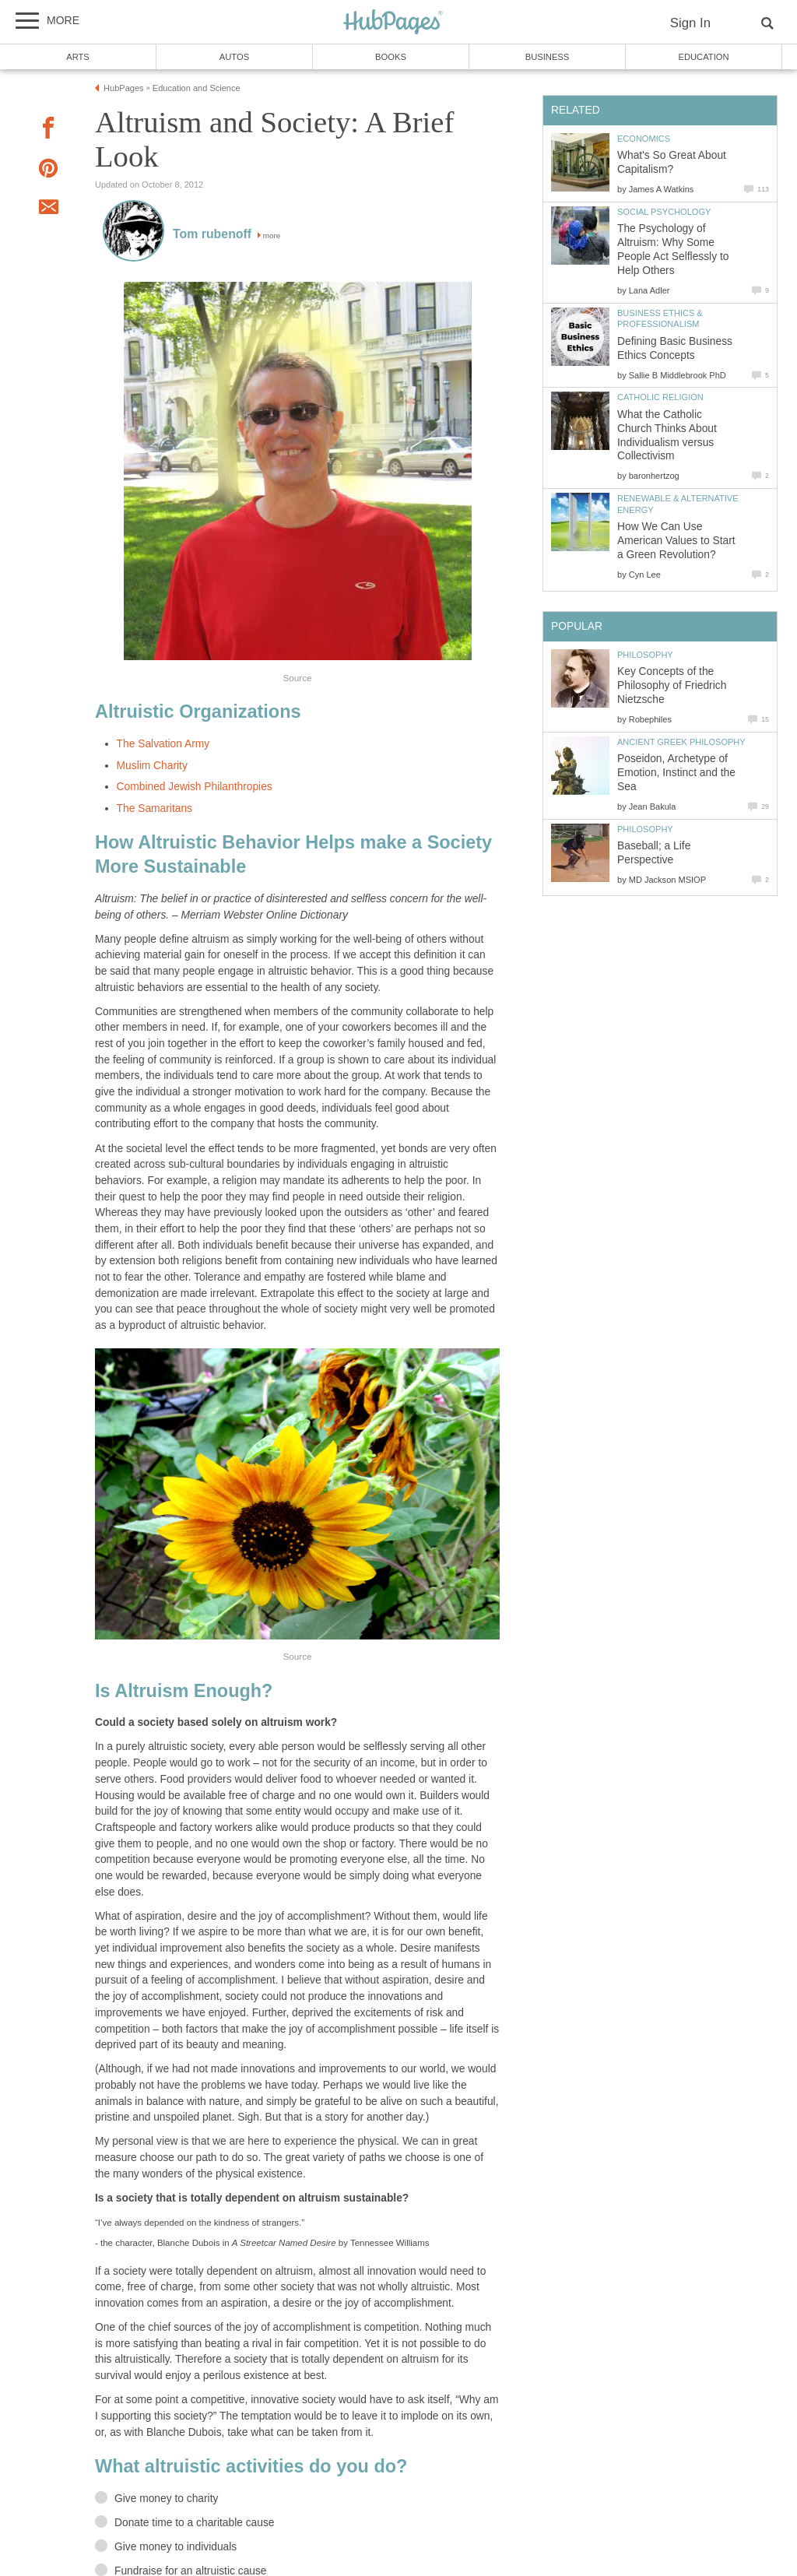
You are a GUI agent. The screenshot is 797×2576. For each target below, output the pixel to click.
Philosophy (645, 654)
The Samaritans (154, 808)
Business (547, 57)
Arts (78, 57)
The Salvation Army (163, 744)
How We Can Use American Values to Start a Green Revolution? (676, 541)
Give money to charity (166, 2498)
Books (390, 57)
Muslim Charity (152, 765)
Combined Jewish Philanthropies (194, 786)
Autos (234, 57)
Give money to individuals (175, 2547)
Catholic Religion (660, 397)
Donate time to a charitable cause (194, 2523)
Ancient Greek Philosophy (681, 742)
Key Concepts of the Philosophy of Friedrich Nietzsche (671, 685)
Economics (643, 138)
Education (703, 57)
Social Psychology (664, 211)
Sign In (690, 23)
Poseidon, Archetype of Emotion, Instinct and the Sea (676, 772)
